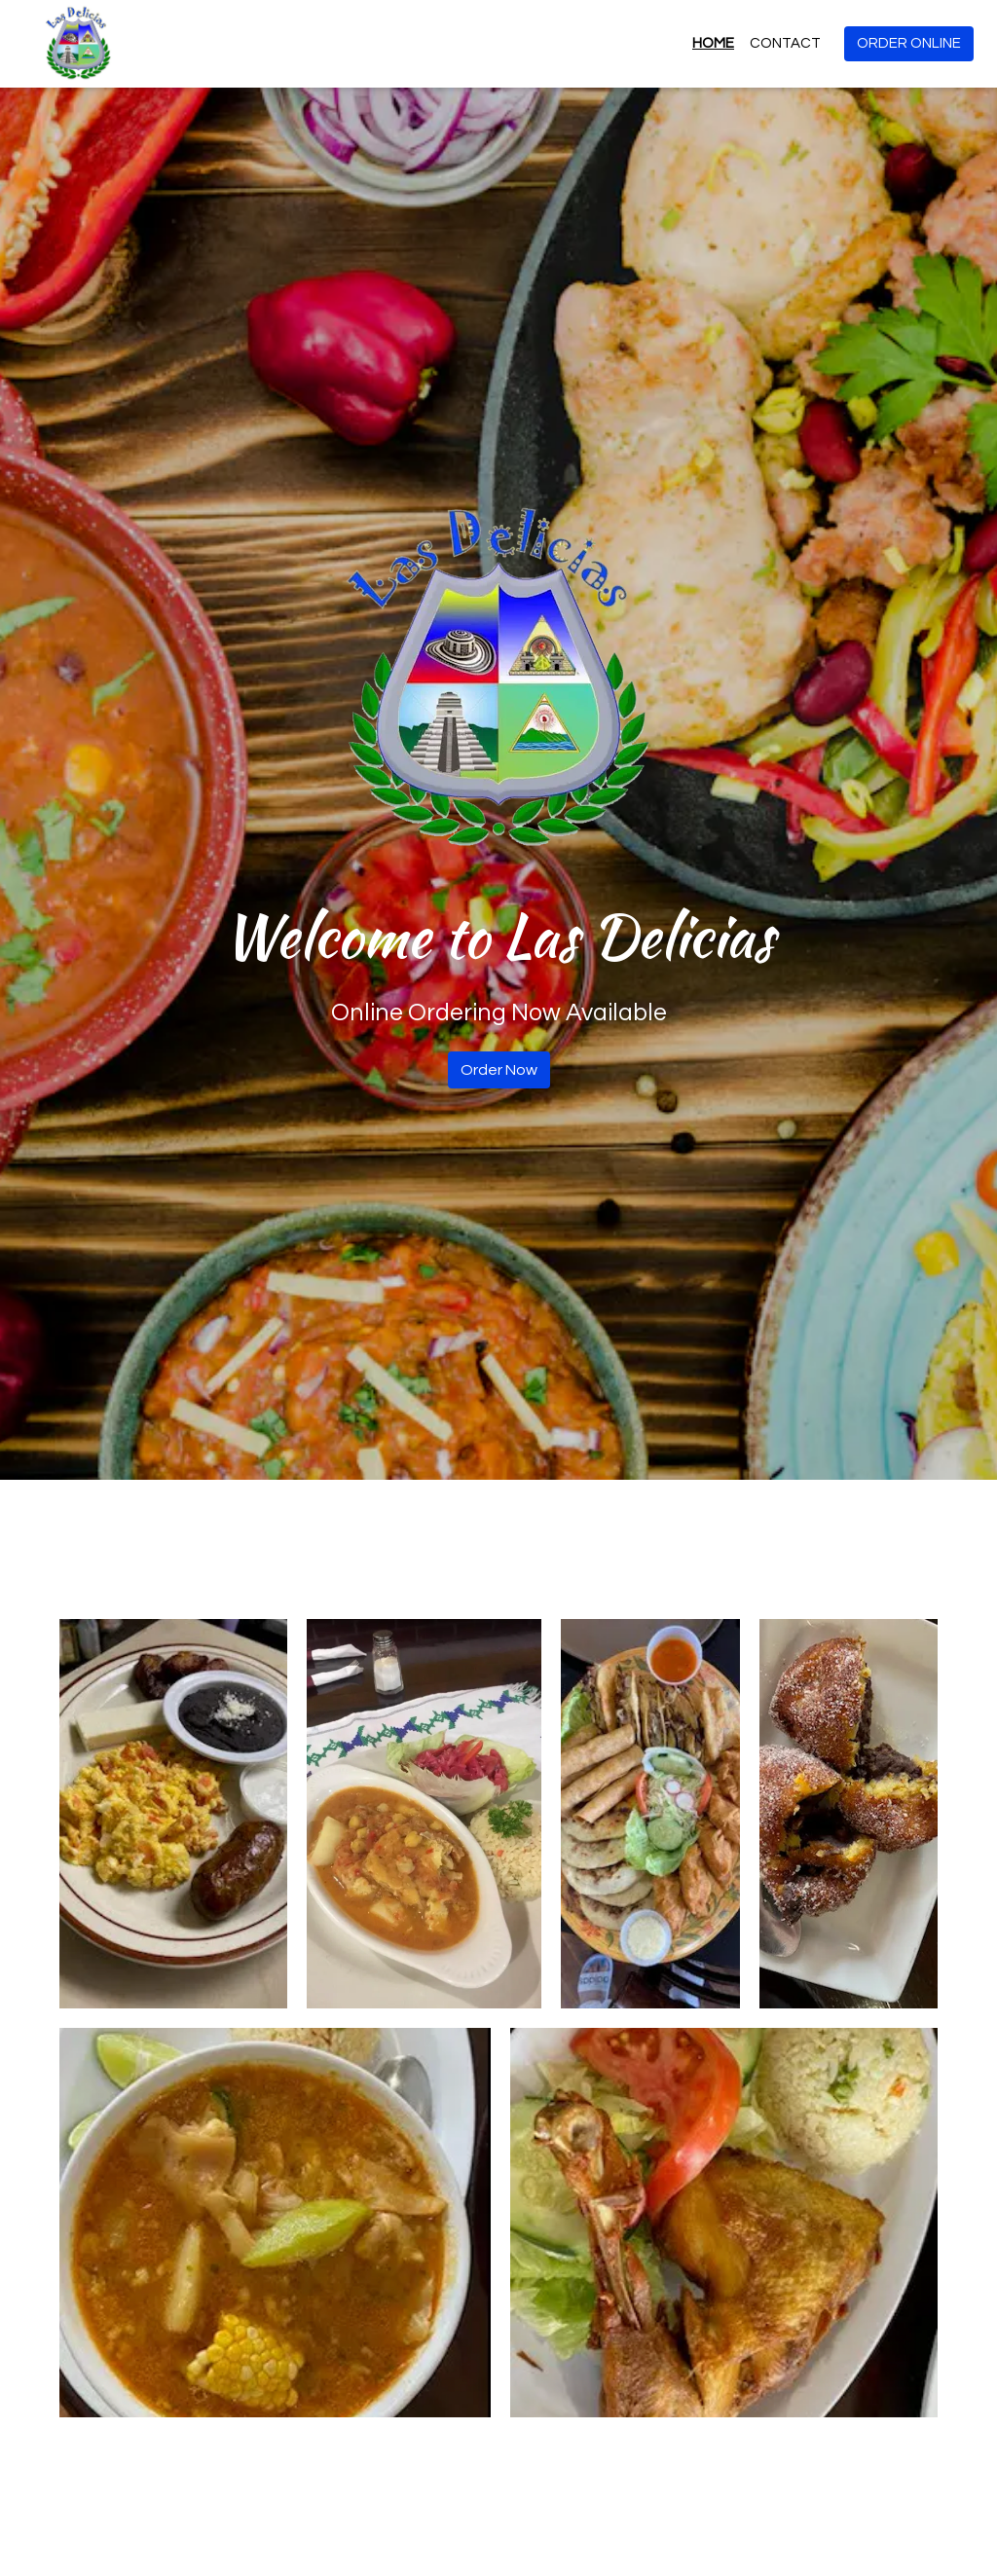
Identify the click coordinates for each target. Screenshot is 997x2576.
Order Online (909, 43)
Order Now (499, 1070)
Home (713, 43)
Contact (785, 43)
